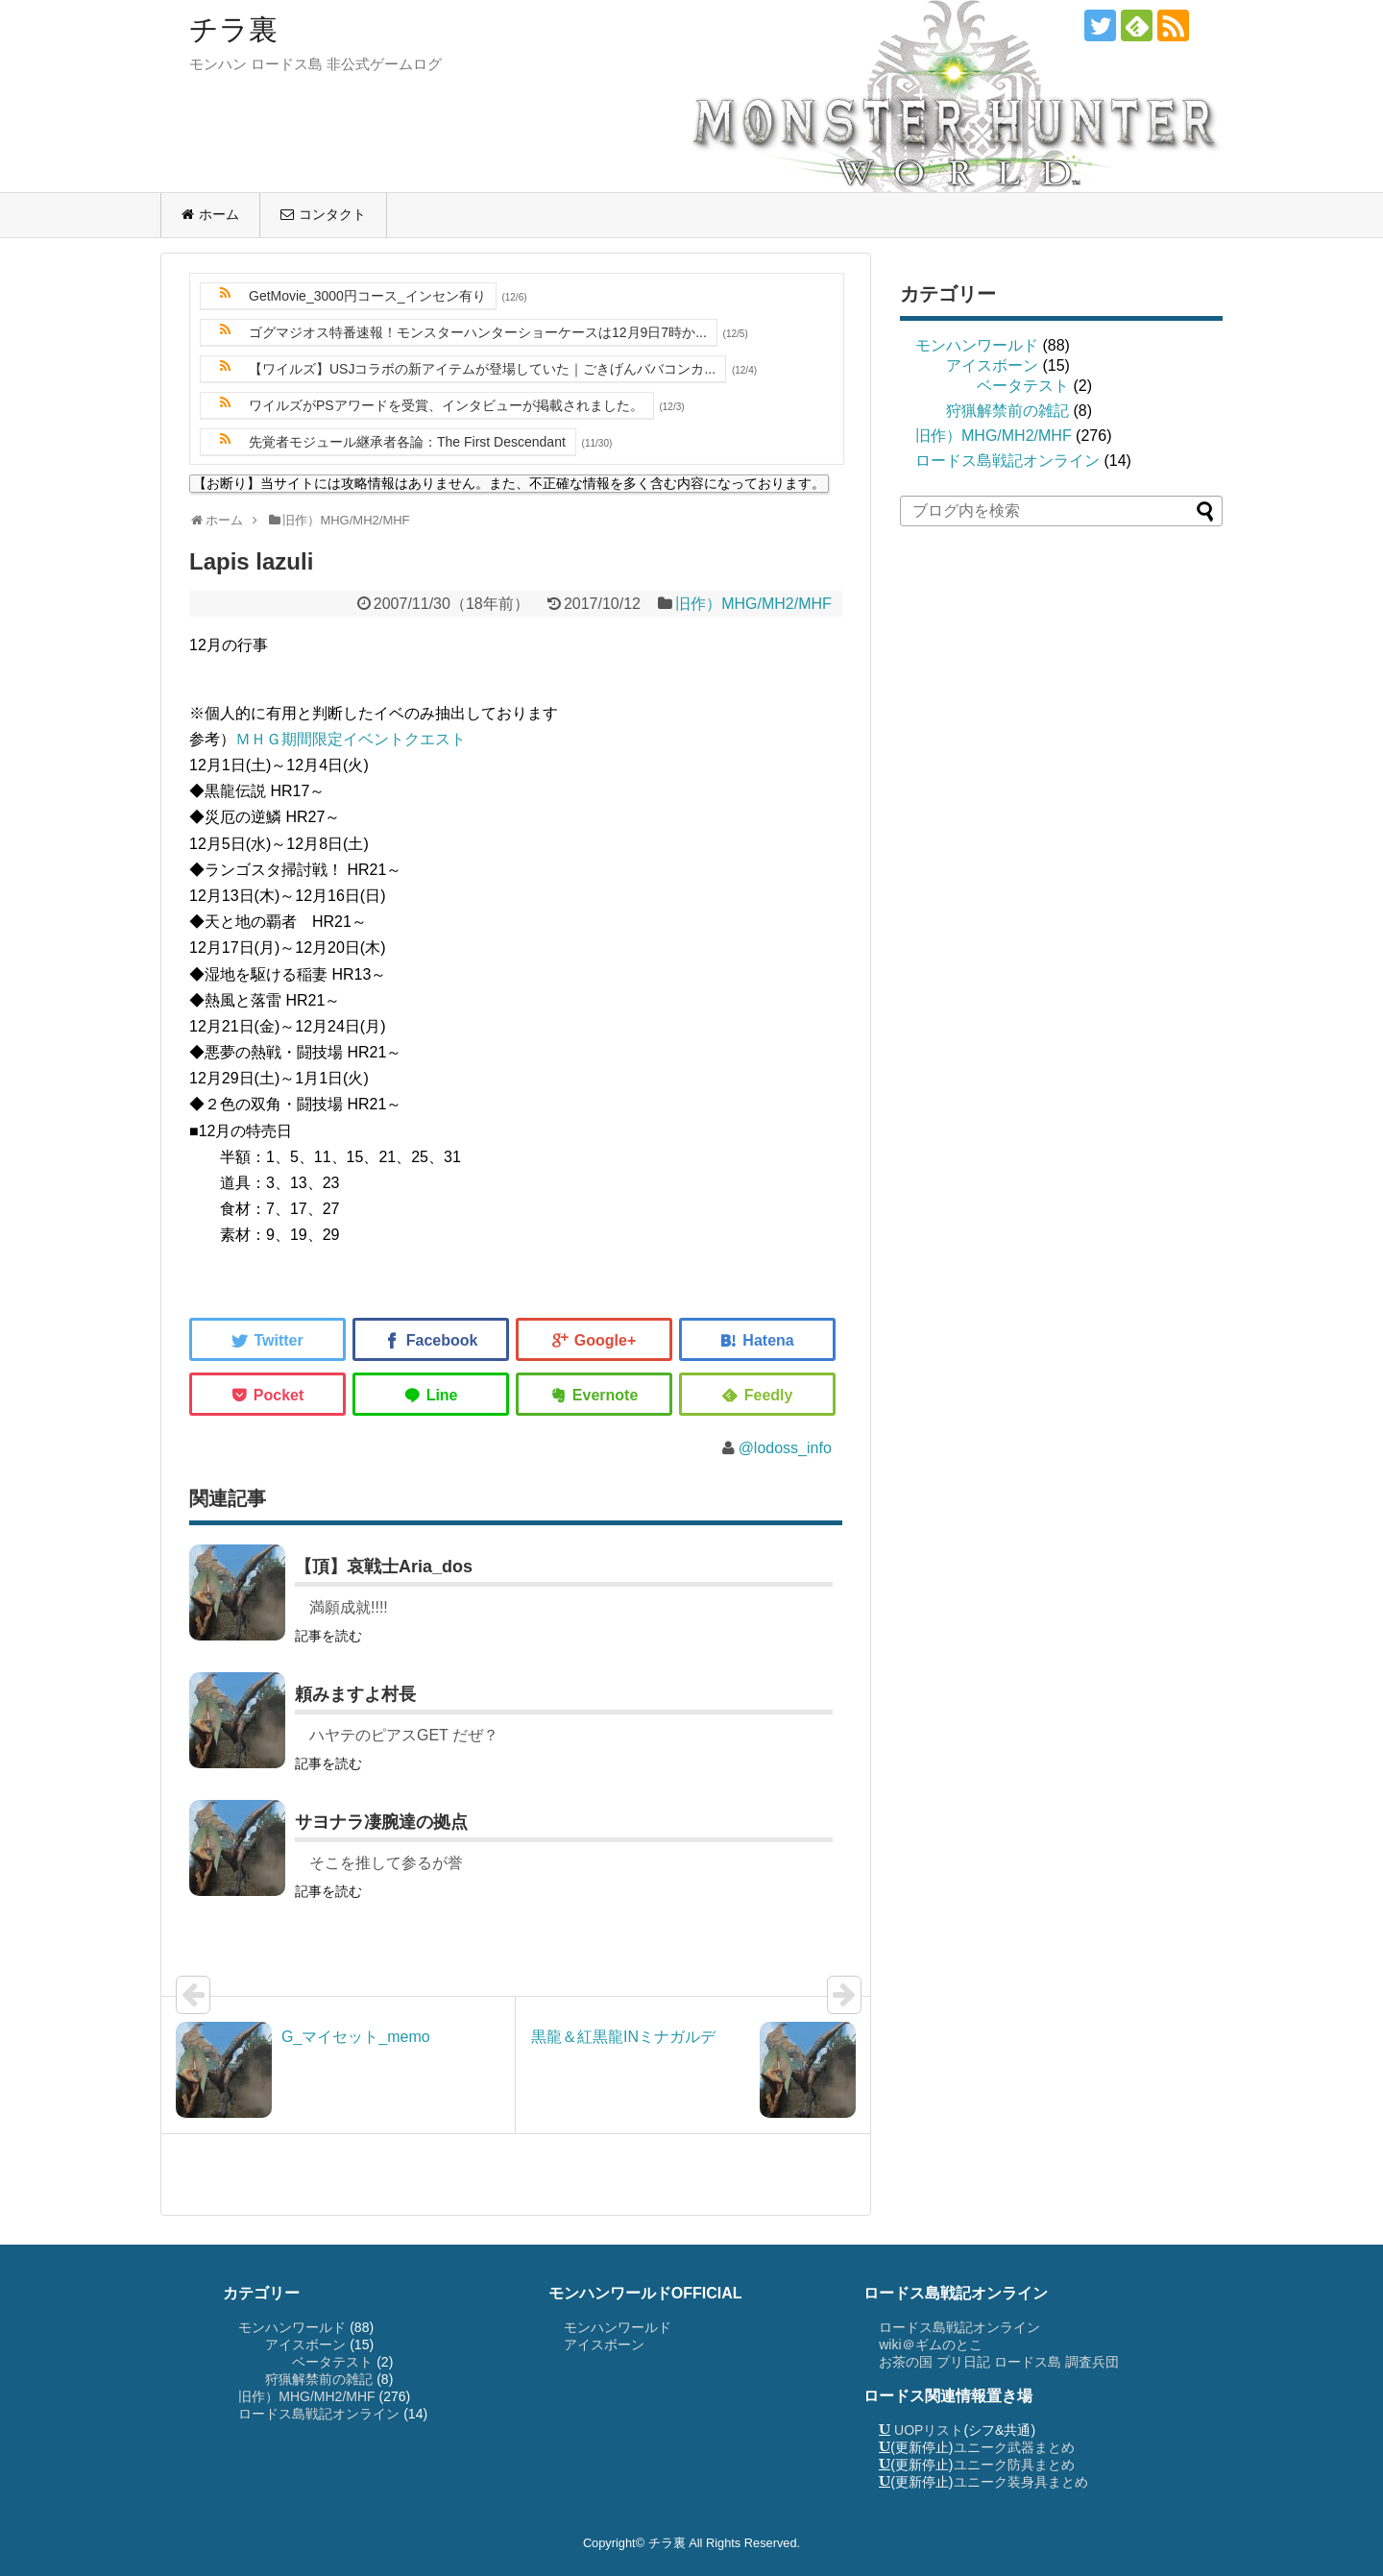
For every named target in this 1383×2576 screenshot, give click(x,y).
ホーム (219, 214)
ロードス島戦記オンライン (1007, 460)
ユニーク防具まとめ (1014, 2464)
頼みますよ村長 (355, 1694)
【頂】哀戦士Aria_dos (384, 1566)
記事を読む (328, 1635)
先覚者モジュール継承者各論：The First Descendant (407, 442)
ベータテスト (1023, 385)
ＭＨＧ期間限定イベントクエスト (350, 739)
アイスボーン (992, 365)
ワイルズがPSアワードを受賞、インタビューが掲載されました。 (446, 405)
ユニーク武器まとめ (1014, 2447)
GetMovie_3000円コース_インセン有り (367, 296)
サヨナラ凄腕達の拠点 (381, 1822)
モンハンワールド (976, 345)
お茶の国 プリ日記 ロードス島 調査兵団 (999, 2361)
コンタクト (332, 214)
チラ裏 (233, 29)
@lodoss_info (785, 1448)
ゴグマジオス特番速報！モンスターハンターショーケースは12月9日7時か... (478, 332)
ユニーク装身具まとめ (1021, 2482)
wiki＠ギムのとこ (930, 2344)
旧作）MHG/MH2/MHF (753, 603)
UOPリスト (928, 2430)
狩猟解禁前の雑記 (1007, 410)
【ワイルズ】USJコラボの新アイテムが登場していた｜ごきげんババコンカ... (482, 369)
